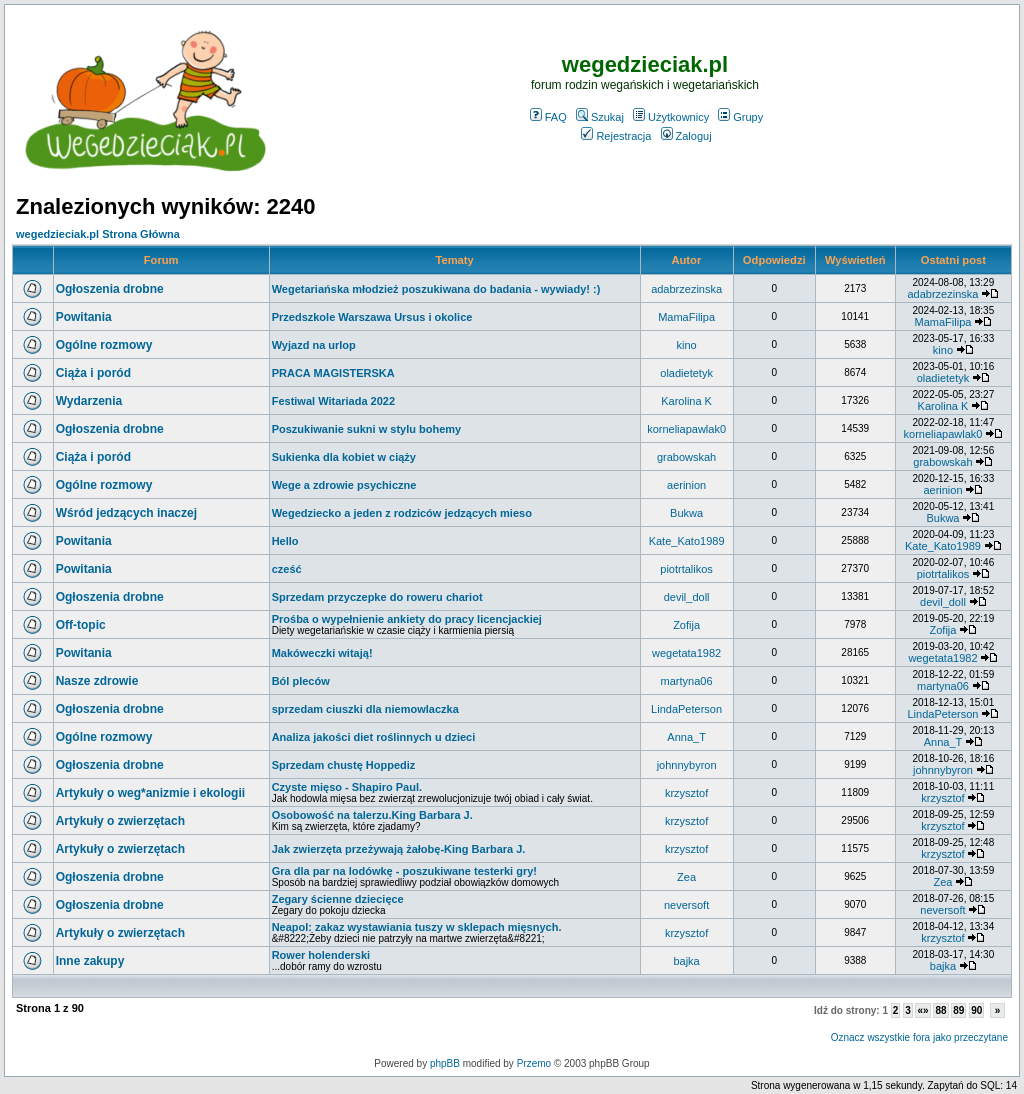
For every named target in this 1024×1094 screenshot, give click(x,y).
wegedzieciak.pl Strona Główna (98, 234)
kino (687, 345)
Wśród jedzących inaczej (126, 513)
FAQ (548, 117)
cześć (287, 569)
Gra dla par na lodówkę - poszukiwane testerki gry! (404, 871)
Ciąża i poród (93, 373)
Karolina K (686, 401)
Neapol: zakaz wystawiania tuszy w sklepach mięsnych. (417, 927)
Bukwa (686, 513)
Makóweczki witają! (322, 653)
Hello (285, 541)
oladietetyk (686, 373)
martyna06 (687, 681)
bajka (686, 961)
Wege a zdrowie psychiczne (344, 485)
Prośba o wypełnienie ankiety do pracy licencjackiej (407, 619)
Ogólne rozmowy (104, 345)
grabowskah (686, 457)
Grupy (740, 117)
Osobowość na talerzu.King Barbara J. (372, 815)
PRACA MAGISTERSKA (333, 373)
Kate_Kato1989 (687, 541)
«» (922, 1010)
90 (976, 1010)
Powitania (84, 317)
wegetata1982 (686, 653)
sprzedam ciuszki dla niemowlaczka (365, 709)
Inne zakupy (90, 961)
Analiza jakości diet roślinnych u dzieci (374, 737)
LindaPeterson (686, 709)
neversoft (686, 905)
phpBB (445, 1063)
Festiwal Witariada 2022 (333, 401)
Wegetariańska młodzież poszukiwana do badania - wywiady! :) (436, 289)
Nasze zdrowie (97, 681)
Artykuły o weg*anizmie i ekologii (150, 793)
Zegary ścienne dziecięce (338, 899)
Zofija (686, 625)
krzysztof (686, 793)
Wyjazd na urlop (314, 345)
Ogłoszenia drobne (110, 289)
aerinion (686, 485)
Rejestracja (616, 136)
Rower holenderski (321, 955)
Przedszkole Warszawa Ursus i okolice (372, 317)
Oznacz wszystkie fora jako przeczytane (919, 1037)
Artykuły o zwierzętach (120, 821)
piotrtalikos (686, 569)
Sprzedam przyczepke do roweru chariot (377, 597)
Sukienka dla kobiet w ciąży (344, 457)
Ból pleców (301, 681)
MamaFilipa (686, 317)
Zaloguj (686, 136)
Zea (686, 877)
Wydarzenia (89, 401)
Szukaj (600, 117)
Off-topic (81, 625)
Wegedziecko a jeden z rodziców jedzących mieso (402, 513)
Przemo (534, 1063)
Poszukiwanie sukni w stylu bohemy (367, 429)
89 (958, 1010)
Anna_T (686, 737)
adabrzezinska (686, 289)
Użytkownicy (671, 117)
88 (940, 1010)
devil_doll (687, 597)
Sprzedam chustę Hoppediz (344, 765)
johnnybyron (687, 765)
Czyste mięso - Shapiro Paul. (347, 787)
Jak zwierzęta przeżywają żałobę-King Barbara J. (399, 849)
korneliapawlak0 (686, 429)
